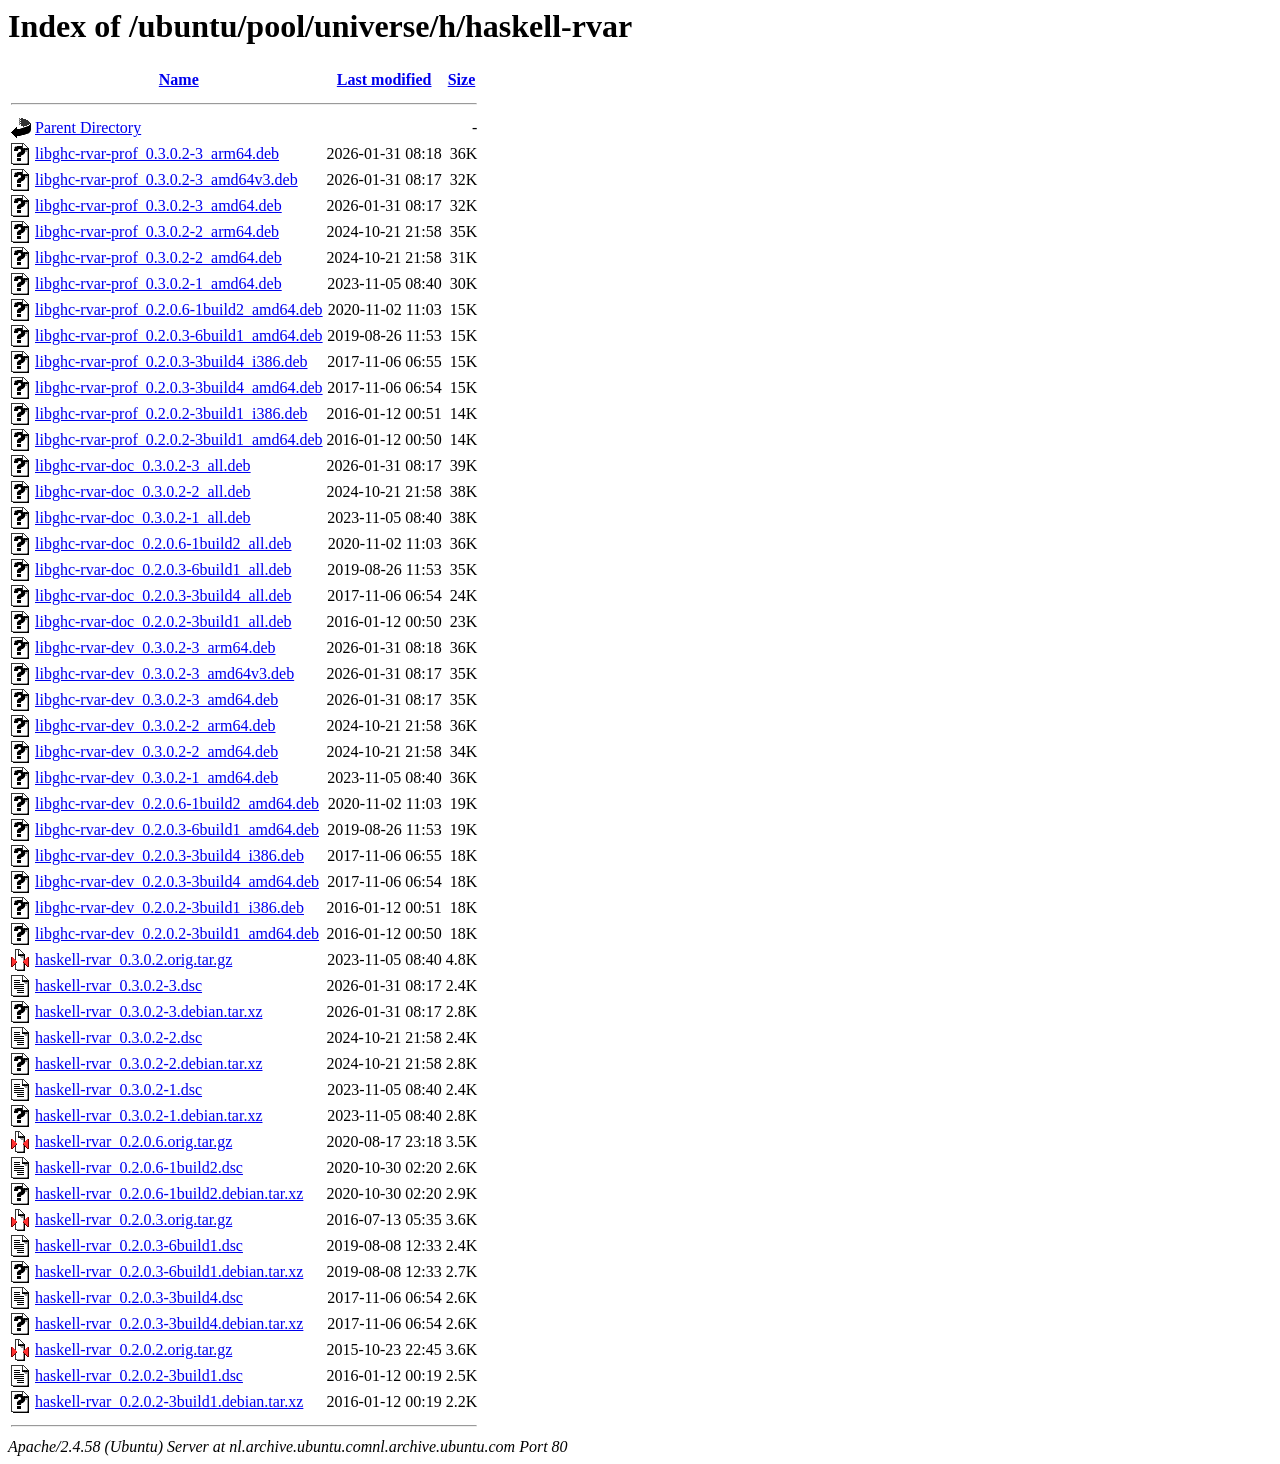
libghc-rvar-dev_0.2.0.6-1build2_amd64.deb (177, 803)
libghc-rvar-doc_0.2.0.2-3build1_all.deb (163, 621)
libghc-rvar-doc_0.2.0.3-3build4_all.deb (163, 595)
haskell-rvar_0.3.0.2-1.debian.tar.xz (148, 1115)
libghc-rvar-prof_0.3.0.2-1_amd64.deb (158, 283)
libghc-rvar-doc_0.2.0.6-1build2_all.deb (163, 543)
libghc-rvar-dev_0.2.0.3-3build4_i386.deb (169, 855)
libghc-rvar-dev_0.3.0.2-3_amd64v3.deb (164, 673)
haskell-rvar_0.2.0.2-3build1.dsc (139, 1375)
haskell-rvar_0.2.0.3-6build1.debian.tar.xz (169, 1271)
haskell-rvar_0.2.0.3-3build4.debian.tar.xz (169, 1323)
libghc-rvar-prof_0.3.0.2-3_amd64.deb (158, 205)
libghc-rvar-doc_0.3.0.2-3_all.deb (143, 465)
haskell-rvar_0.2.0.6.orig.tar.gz (133, 1141)
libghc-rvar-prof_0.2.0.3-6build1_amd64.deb (179, 335)
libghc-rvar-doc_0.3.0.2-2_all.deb (143, 491)
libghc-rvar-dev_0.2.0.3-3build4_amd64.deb (177, 881)
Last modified (384, 79)
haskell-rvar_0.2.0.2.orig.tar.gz (133, 1349)
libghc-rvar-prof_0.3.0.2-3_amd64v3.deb (166, 179)
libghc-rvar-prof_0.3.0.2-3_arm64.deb (157, 153)
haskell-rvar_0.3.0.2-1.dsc (118, 1089)
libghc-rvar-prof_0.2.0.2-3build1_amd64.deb (179, 439)
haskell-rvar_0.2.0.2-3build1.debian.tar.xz (169, 1401)
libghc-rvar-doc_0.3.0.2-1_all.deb (143, 517)
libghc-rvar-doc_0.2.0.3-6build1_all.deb (163, 569)
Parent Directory (88, 127)
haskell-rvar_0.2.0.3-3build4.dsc (139, 1297)
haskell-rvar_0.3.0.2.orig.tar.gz (133, 959)
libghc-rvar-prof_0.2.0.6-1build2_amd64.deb (179, 309)
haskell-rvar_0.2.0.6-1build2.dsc (139, 1167)
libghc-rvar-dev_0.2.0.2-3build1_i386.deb (169, 907)
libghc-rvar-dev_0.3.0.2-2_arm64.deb (155, 725)
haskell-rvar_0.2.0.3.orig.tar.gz (133, 1219)
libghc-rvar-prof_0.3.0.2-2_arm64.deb (157, 231)
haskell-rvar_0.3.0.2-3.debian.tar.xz (148, 1011)
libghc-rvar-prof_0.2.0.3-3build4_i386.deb (171, 361)
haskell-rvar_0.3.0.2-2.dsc (118, 1037)
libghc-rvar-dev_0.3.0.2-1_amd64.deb (156, 777)
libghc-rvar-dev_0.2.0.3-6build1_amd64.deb (177, 829)
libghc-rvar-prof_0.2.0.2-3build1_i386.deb (171, 413)
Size (462, 79)
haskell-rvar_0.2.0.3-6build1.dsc (139, 1245)
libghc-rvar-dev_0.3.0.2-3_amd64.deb (156, 699)
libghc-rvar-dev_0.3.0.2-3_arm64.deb (155, 647)
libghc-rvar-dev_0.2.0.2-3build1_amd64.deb (177, 933)
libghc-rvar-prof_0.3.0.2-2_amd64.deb (158, 257)
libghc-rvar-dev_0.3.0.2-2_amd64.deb (156, 751)
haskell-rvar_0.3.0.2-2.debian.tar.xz (148, 1063)
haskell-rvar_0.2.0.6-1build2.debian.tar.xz (169, 1193)
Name (179, 79)
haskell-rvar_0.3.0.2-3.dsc (118, 985)
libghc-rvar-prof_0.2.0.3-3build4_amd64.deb (179, 387)
